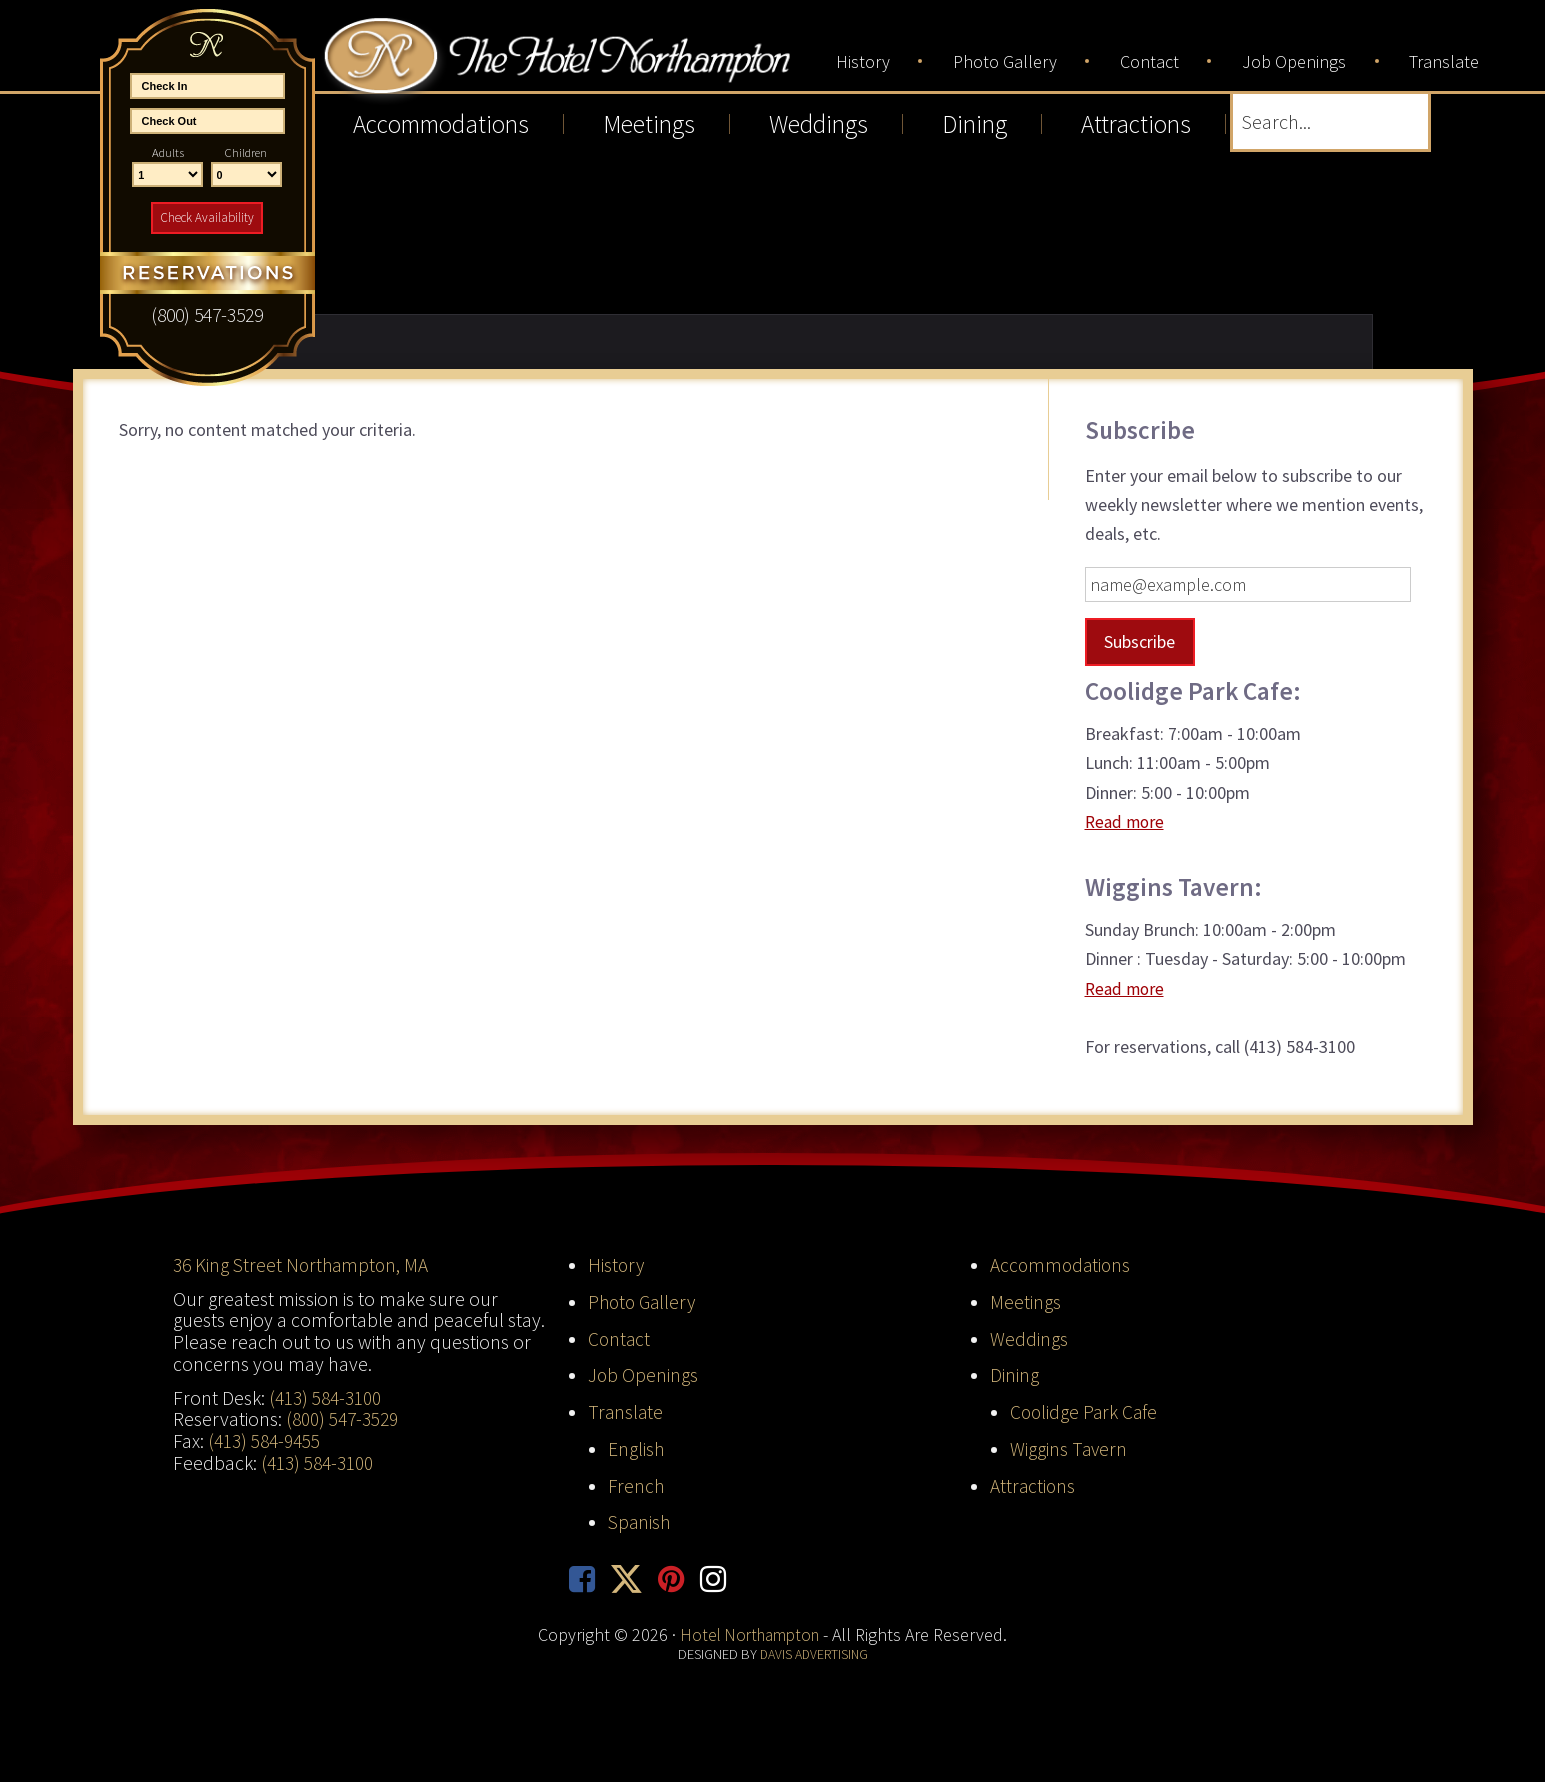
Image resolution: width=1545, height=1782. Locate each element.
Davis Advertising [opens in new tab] (813, 1655)
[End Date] (207, 121)
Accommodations (1062, 1265)
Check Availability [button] (207, 217)
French (637, 1485)
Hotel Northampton (577, 61)
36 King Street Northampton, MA (303, 1265)
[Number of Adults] (167, 175)
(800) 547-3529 (342, 1419)
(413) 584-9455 (264, 1441)
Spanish (640, 1522)
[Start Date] (207, 86)
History (617, 1265)
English (636, 1449)
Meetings (1025, 1301)
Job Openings (643, 1375)
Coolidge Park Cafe (1085, 1412)
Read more (1126, 821)
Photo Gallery (644, 1301)
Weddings (1029, 1338)
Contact (620, 1338)
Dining (1014, 1375)
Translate (626, 1412)
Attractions (1033, 1485)
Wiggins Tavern (1069, 1449)
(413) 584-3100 (325, 1397)
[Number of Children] (246, 175)
